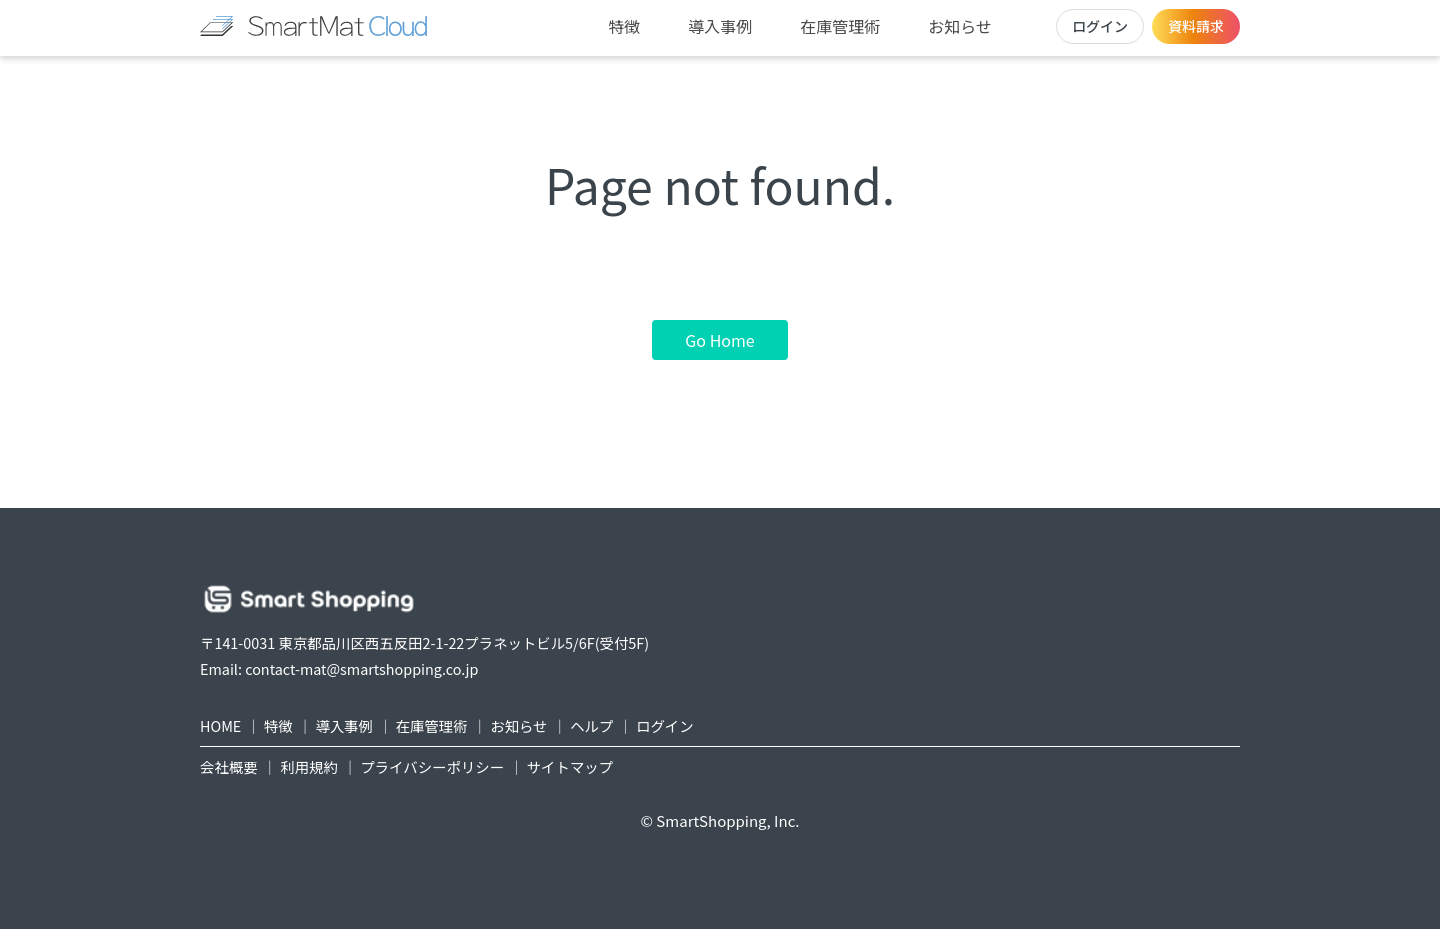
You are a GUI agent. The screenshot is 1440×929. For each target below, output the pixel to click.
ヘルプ (591, 725)
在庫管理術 (840, 26)
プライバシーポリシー (432, 766)
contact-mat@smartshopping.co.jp (361, 668)
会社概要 (229, 766)
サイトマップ (570, 766)
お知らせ (960, 26)
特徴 (624, 26)
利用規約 (309, 766)
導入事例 (720, 26)
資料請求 (1196, 26)
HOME (220, 725)
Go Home (719, 340)
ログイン (1100, 26)
